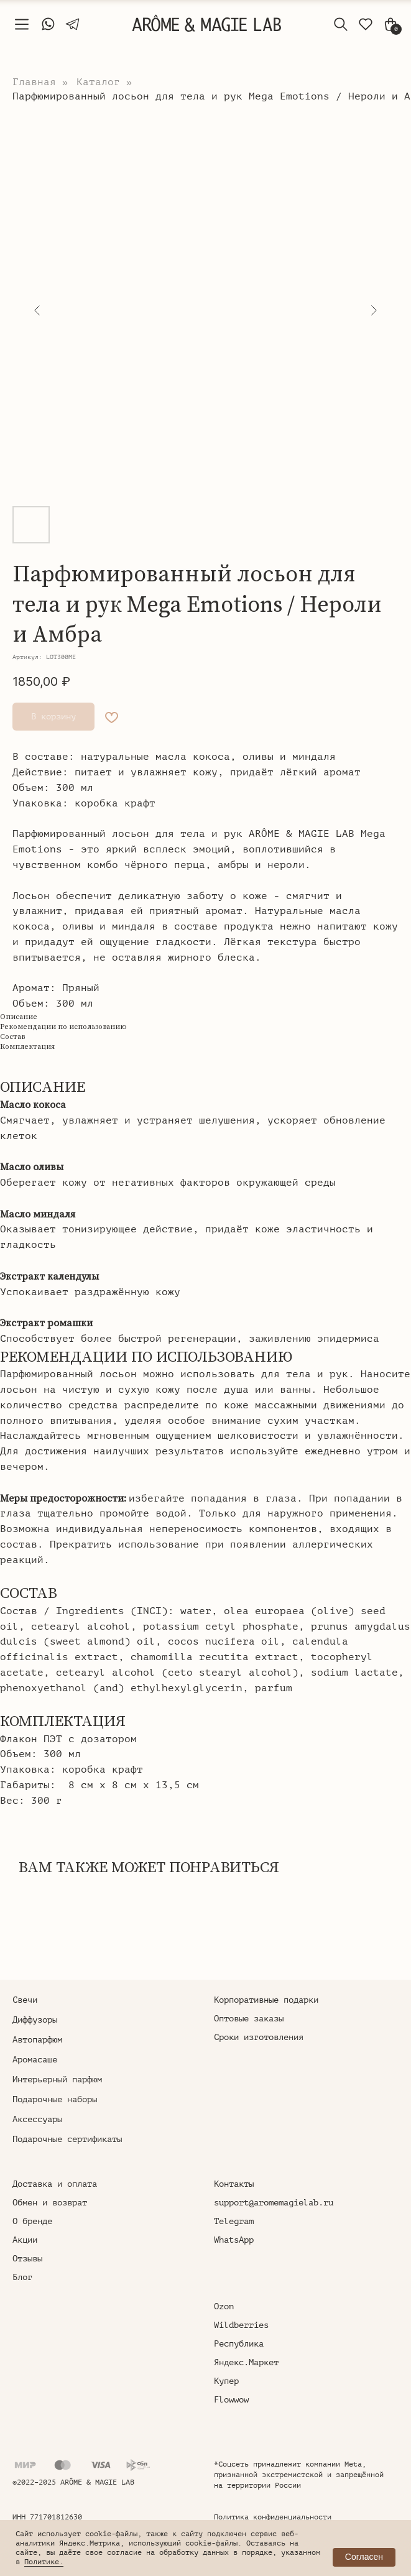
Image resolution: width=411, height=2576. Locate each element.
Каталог (98, 82)
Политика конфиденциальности (272, 2517)
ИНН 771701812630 (47, 2517)
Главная (34, 82)
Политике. (43, 2561)
